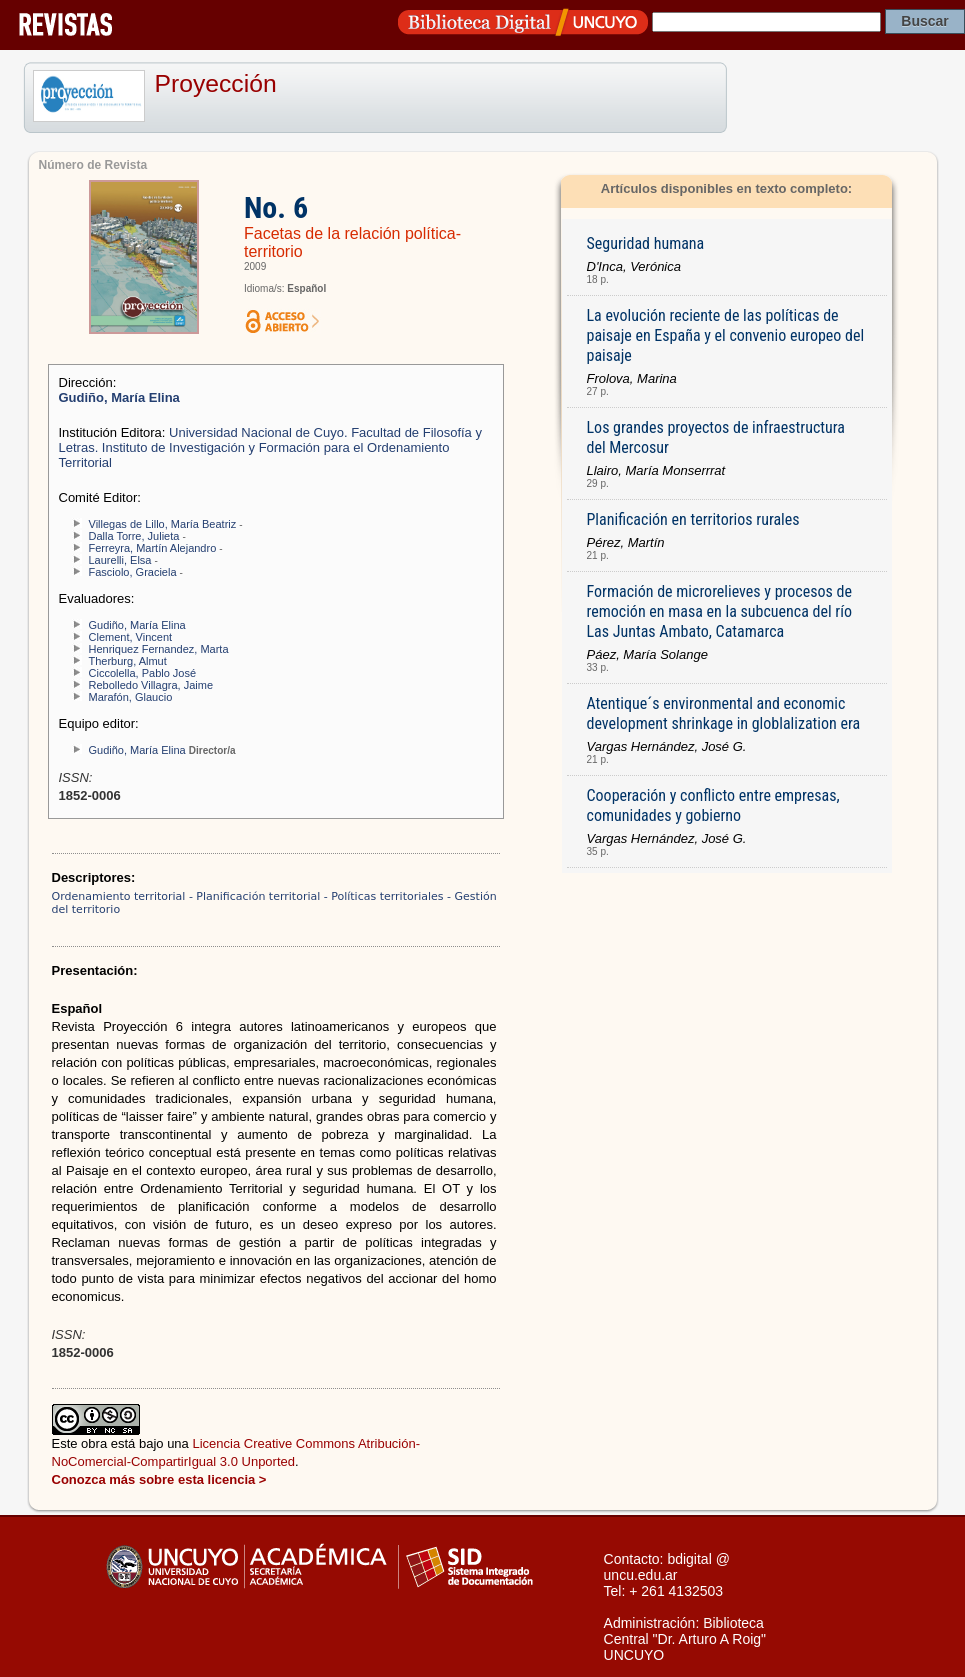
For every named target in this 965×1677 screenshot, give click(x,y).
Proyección (216, 83)
